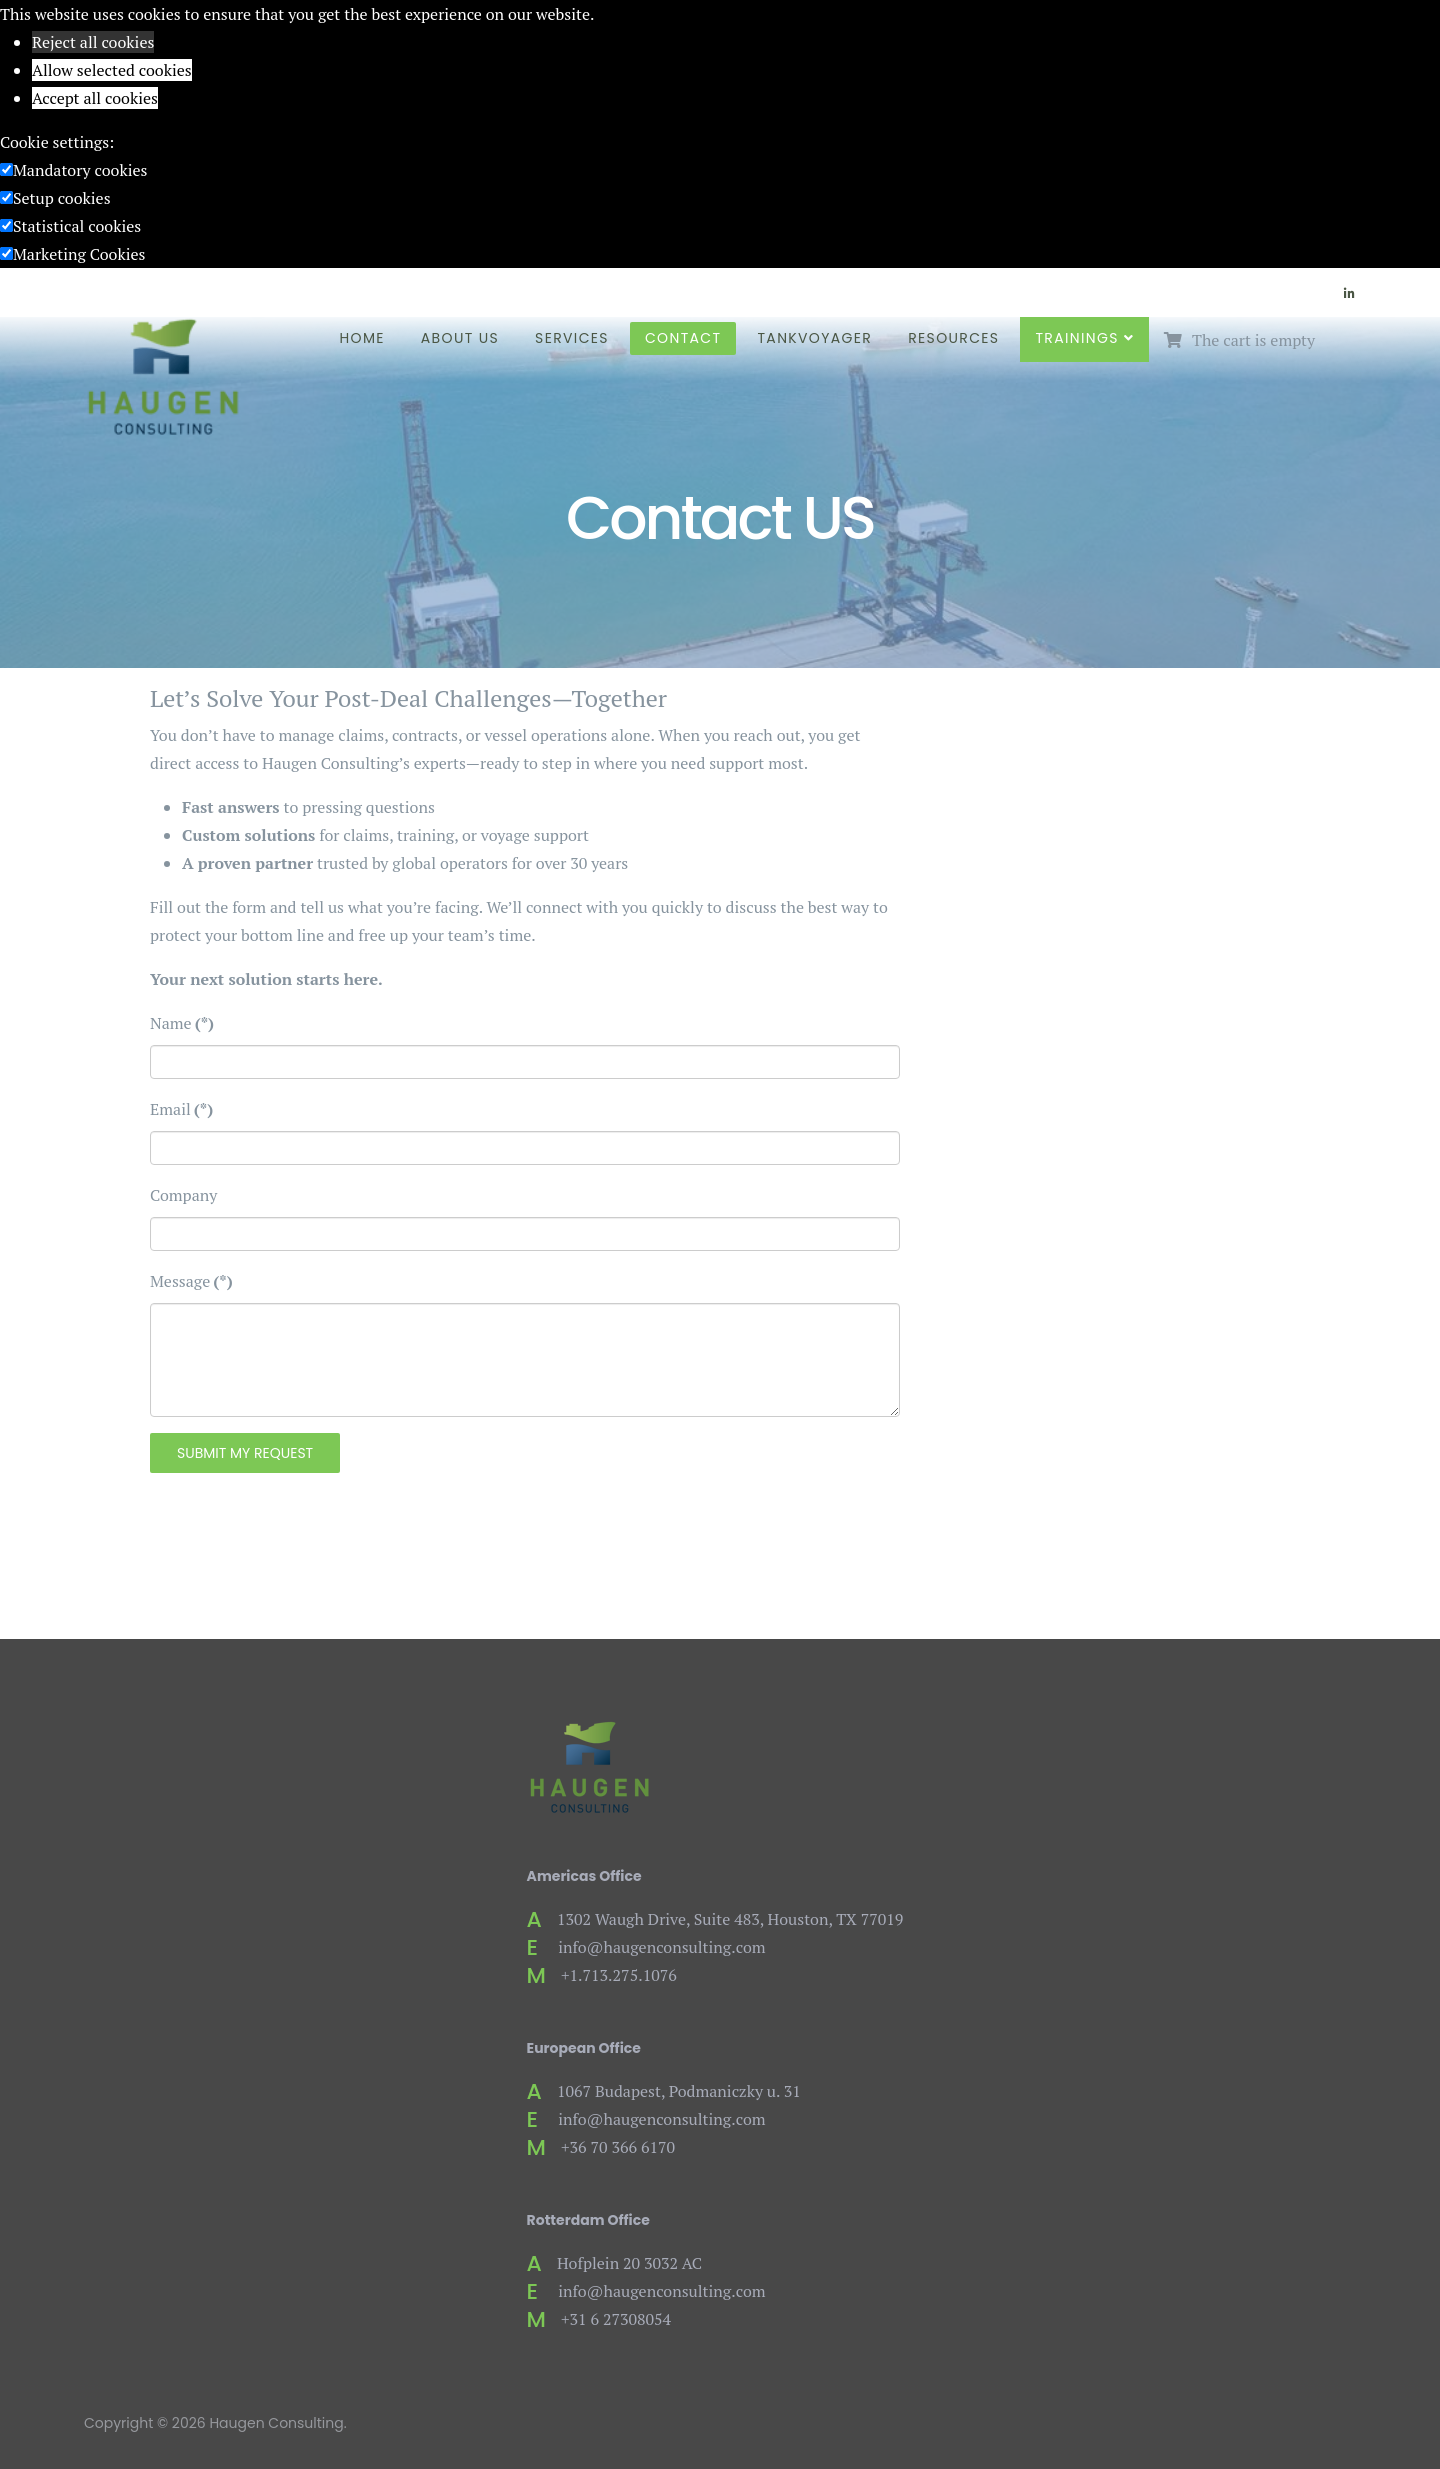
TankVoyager (814, 338)
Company (183, 1195)
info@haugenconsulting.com (661, 1947)
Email (181, 1109)
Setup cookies (62, 198)
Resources (953, 338)
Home (362, 338)
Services (572, 338)
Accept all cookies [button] (95, 98)
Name (182, 1023)
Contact (683, 338)
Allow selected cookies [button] (112, 70)
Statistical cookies (77, 226)
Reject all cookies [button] (93, 42)
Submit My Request (245, 1453)
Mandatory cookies (80, 170)
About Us (460, 338)
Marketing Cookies (79, 254)
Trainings (1076, 338)
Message (191, 1281)
